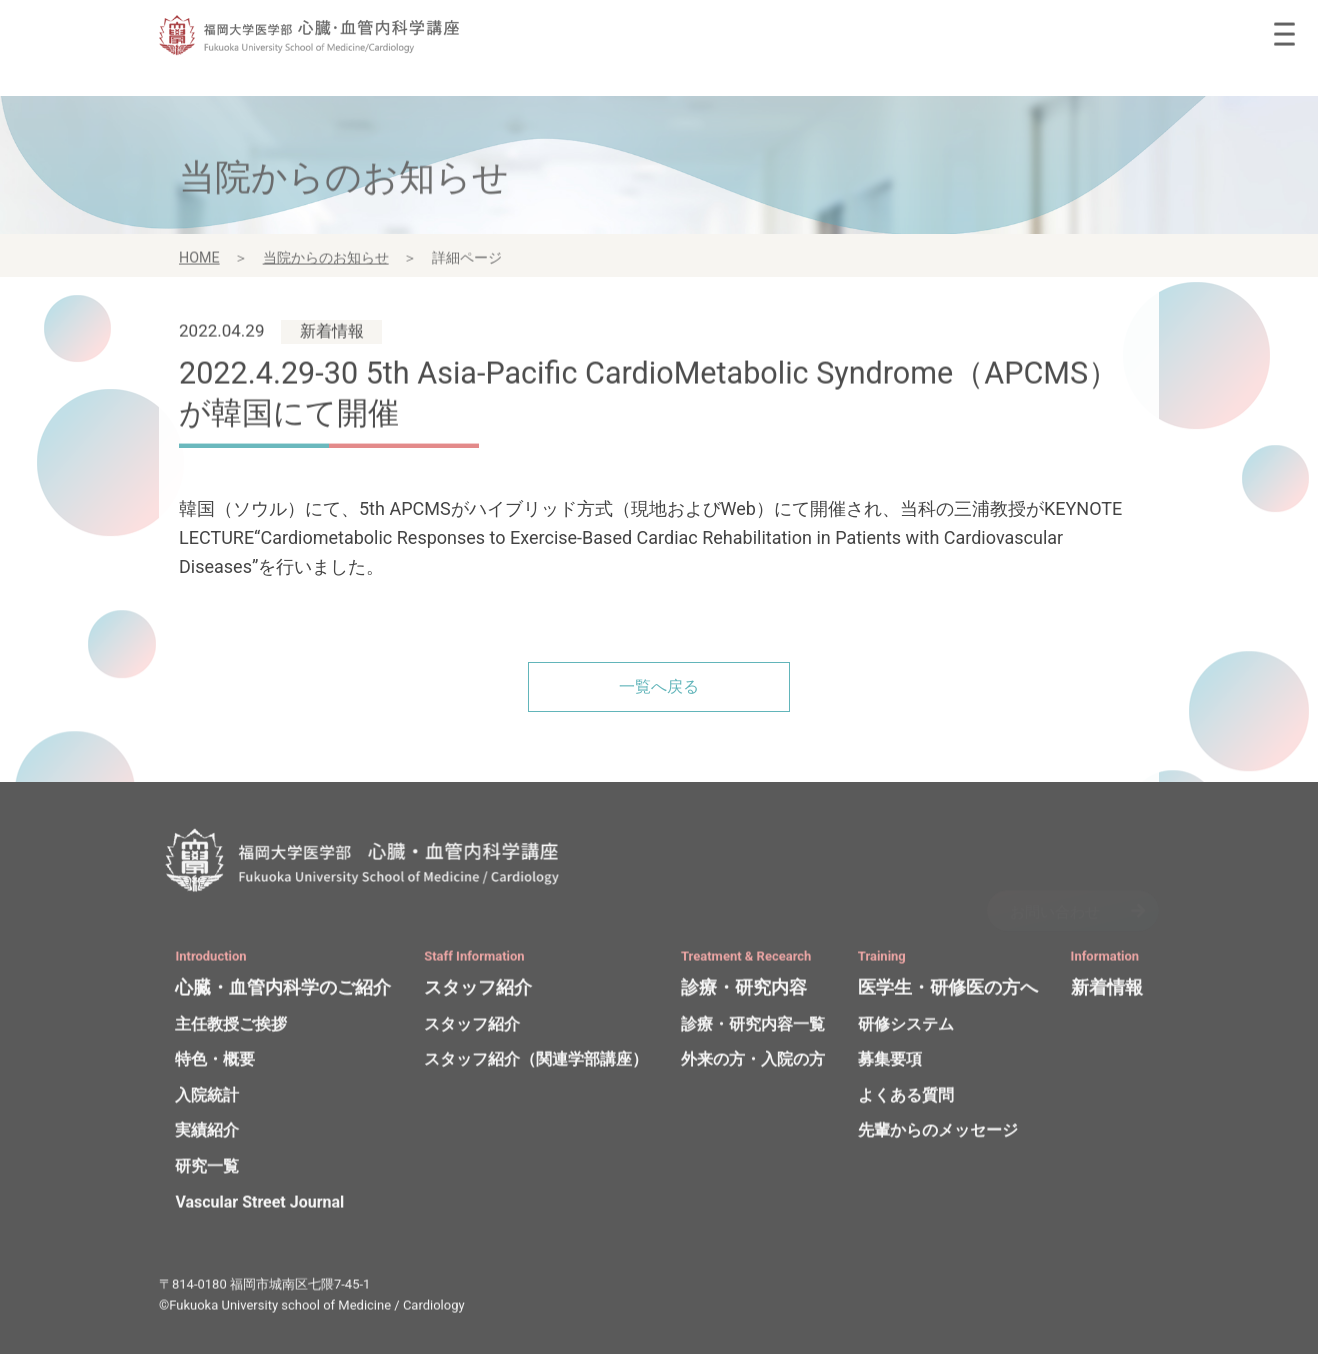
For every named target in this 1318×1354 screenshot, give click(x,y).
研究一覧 (207, 1170)
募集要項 (890, 1064)
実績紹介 (207, 1135)
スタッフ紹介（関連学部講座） (536, 1064)
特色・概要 (215, 1064)
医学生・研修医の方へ (948, 991)
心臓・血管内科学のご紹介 (283, 991)
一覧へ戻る (659, 686)
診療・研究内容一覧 (753, 1028)
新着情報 (1107, 991)
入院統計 (207, 1099)
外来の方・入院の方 (753, 1064)
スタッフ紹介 (478, 991)
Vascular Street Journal (259, 1206)
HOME (199, 263)
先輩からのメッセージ (938, 1135)
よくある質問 (906, 1099)
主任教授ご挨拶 (231, 1028)
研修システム (906, 1028)
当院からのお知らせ (326, 263)
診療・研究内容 (744, 991)
